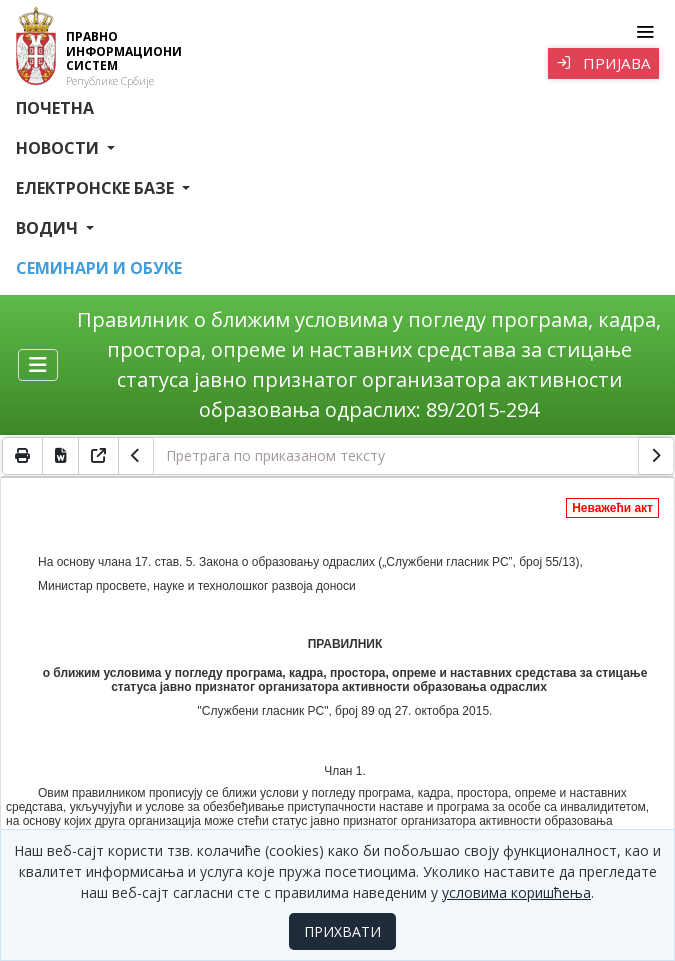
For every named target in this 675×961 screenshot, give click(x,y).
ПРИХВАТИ (342, 931)
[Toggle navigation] (644, 32)
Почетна (55, 108)
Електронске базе (97, 188)
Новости (59, 148)
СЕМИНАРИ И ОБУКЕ (99, 268)
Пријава (603, 63)
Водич (49, 228)
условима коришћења (516, 892)
